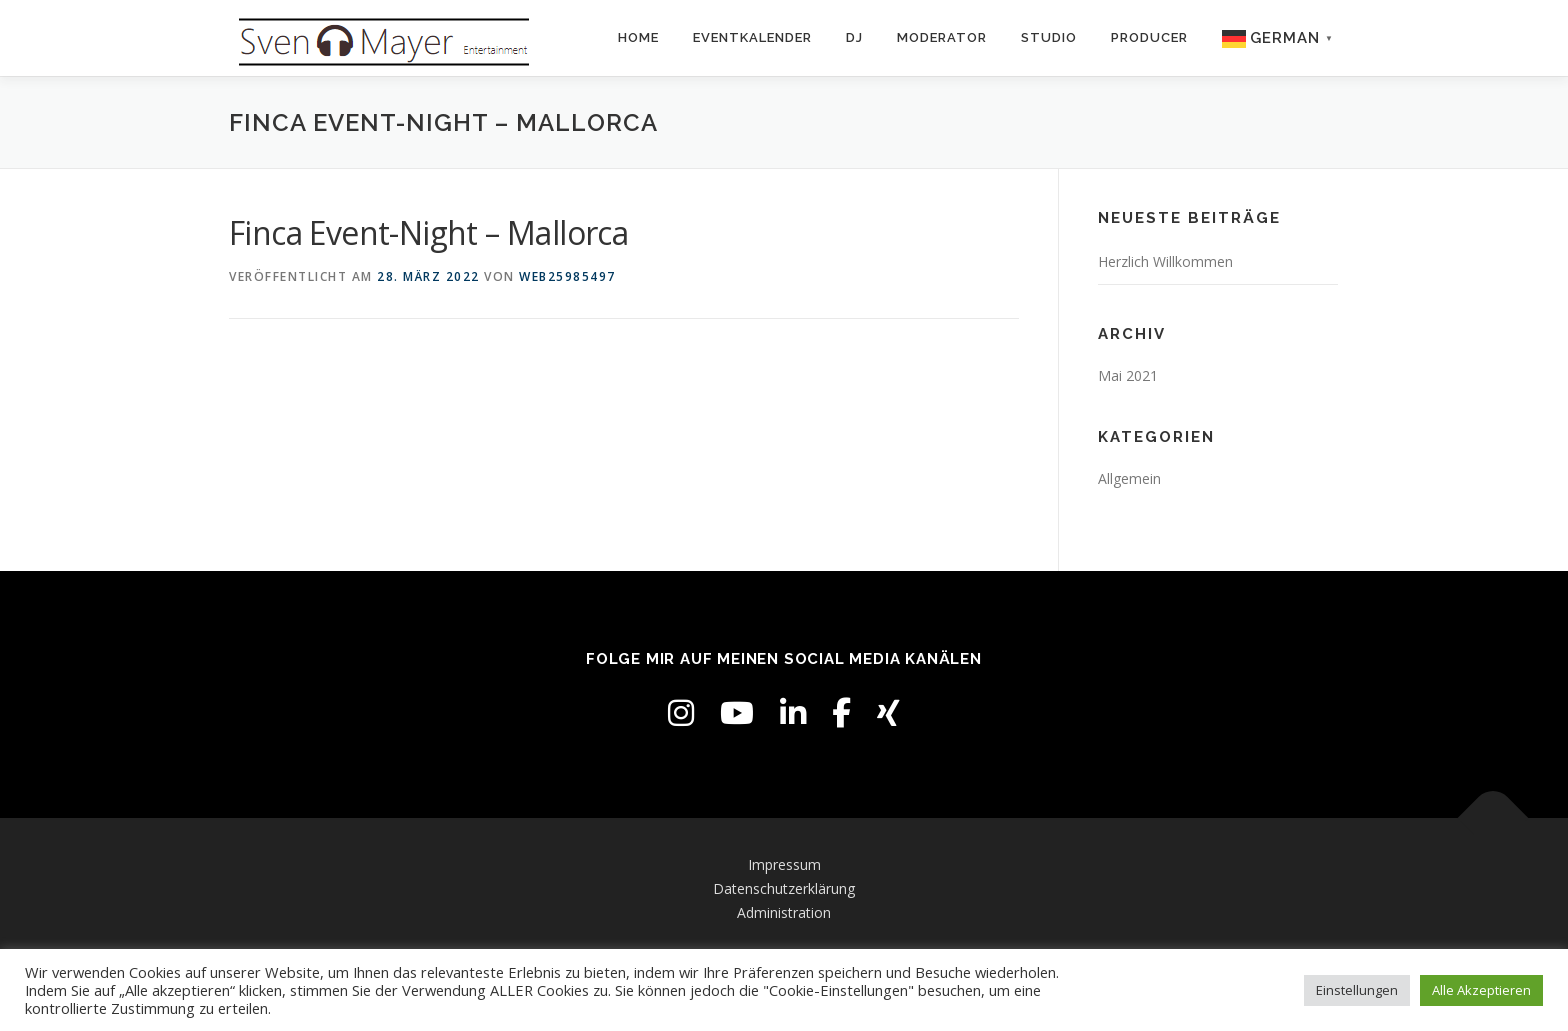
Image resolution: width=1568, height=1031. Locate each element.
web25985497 (567, 276)
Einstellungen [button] (1357, 990)
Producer (1149, 37)
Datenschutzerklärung (784, 888)
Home (638, 37)
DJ (854, 37)
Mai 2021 (1128, 375)
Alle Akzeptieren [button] (1481, 990)
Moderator (942, 37)
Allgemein (1129, 478)
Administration (784, 912)
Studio (1049, 37)
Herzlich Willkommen (1165, 261)
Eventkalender (752, 37)
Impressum (784, 864)
